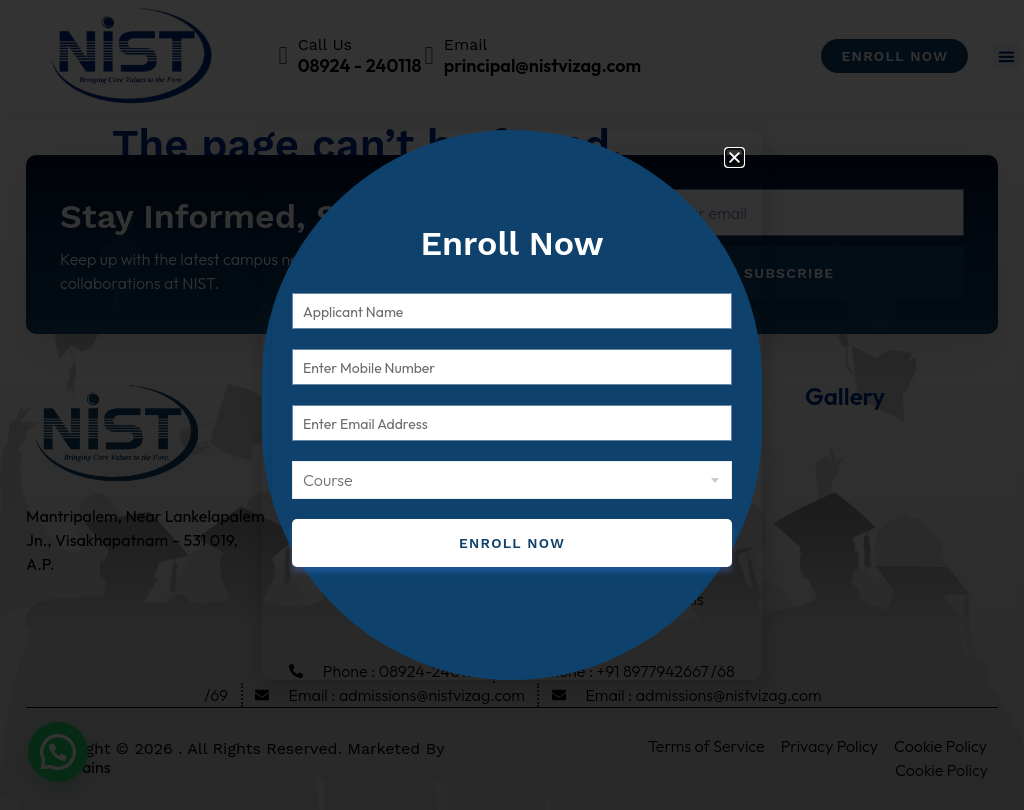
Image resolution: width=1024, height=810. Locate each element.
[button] (734, 157)
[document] (512, 405)
